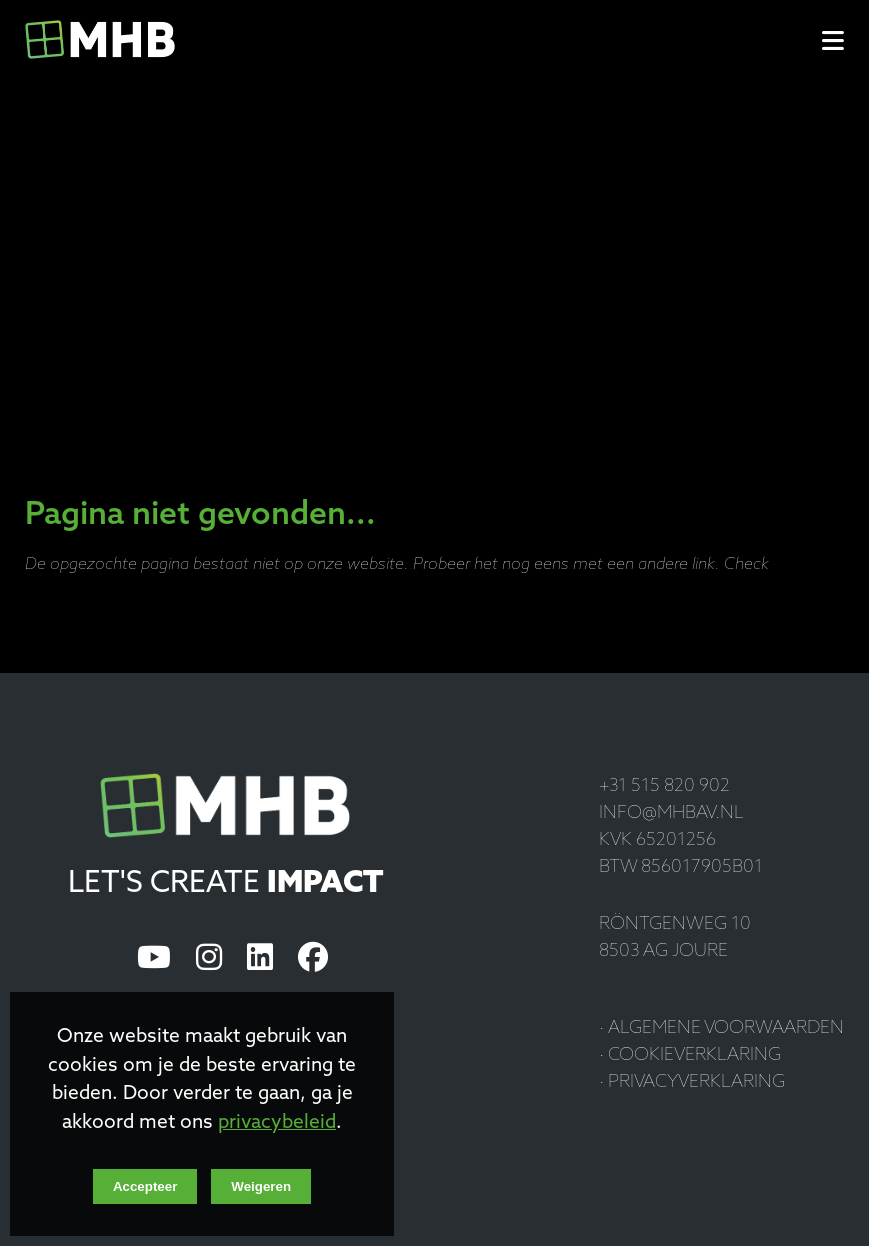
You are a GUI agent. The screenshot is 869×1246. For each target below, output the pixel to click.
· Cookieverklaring (690, 1055)
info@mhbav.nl (671, 813)
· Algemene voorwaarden (721, 1028)
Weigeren (261, 1186)
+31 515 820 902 (664, 786)
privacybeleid (277, 1123)
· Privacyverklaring (692, 1082)
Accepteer (145, 1186)
